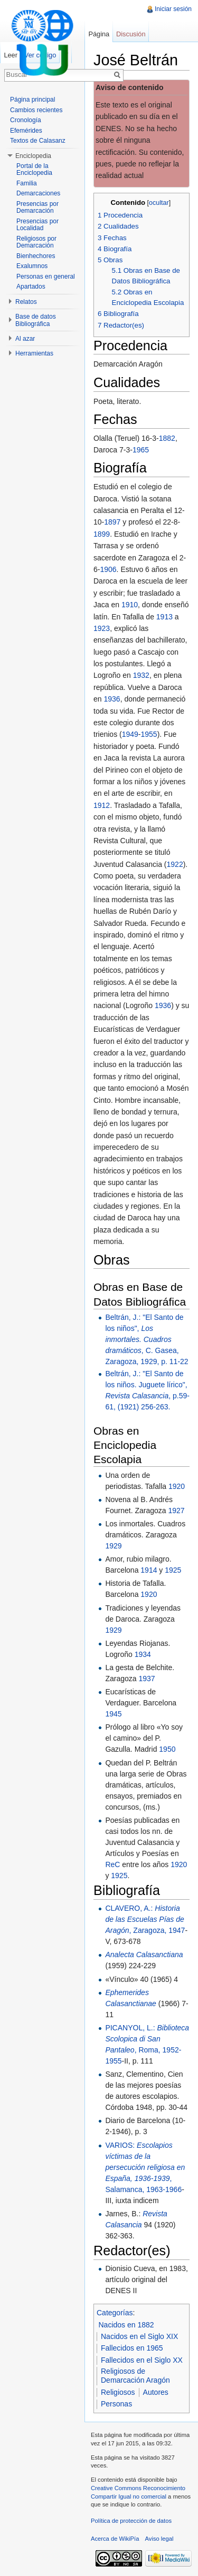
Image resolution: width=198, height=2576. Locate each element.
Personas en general (45, 276)
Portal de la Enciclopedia (34, 169)
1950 (167, 1749)
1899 (101, 534)
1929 (113, 1546)
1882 (167, 438)
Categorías (115, 2312)
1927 (176, 1510)
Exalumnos (32, 266)
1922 (175, 864)
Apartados (30, 286)
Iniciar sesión (173, 9)
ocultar (159, 202)
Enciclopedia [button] (33, 156)
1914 (148, 1570)
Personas (116, 2404)
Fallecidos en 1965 (132, 2348)
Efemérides (26, 130)
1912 (101, 805)
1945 (113, 1714)
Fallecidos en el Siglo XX (142, 2360)
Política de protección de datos (131, 2521)
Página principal (32, 99)
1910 (129, 604)
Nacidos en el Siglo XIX (139, 2336)
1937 (146, 1678)
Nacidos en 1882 (126, 2325)
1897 (112, 522)
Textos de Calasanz (37, 140)
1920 (176, 1486)
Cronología (25, 120)
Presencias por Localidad (37, 225)
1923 (101, 628)
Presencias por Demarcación (37, 207)
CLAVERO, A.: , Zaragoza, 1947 (145, 1919)
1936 (111, 699)
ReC (112, 1864)
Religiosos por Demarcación (36, 242)
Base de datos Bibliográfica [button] (35, 320)
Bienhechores (35, 256)
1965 (141, 450)
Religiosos (118, 2392)
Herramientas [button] (34, 353)
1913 (164, 617)
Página (98, 34)
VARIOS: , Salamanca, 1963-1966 (145, 2167)
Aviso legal (159, 2538)
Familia (26, 183)
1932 (141, 675)
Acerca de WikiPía (115, 2538)
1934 (143, 1654)
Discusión (130, 34)
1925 (173, 1570)
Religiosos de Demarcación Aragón (135, 2376)
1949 (130, 734)
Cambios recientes (36, 110)
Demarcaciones (38, 193)
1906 (108, 569)
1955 (149, 734)
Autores (155, 2392)
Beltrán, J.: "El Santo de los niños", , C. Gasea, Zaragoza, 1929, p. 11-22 (146, 1339)
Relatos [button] (26, 301)
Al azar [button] (25, 338)
